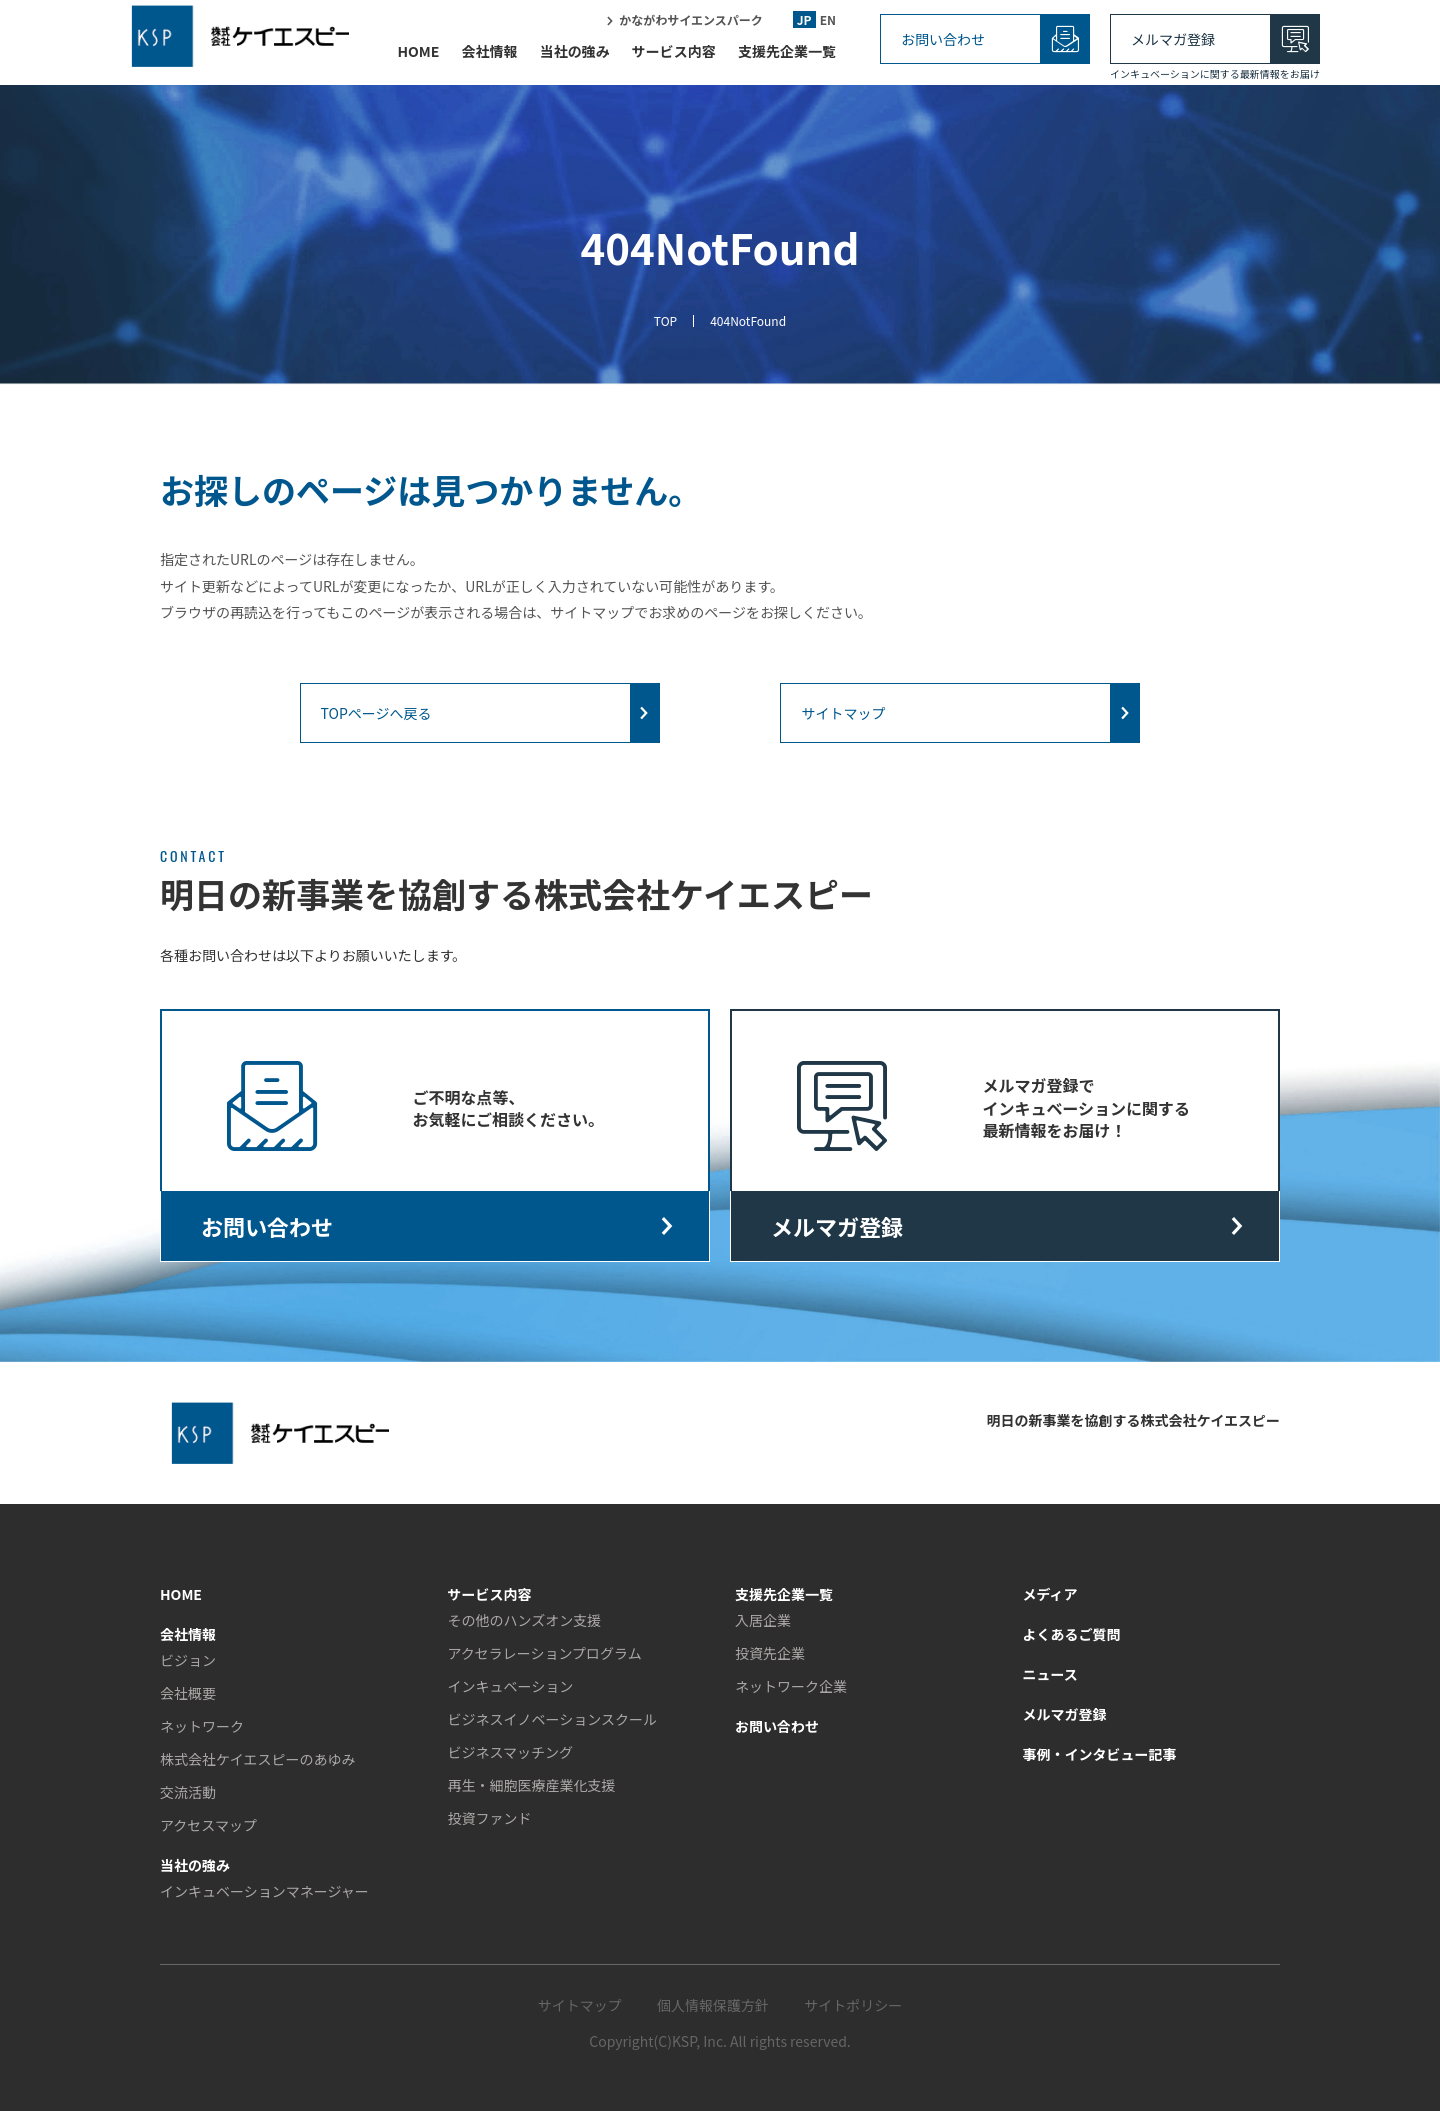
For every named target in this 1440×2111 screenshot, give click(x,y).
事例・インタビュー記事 (1100, 1754)
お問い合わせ (943, 39)
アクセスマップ (208, 1825)
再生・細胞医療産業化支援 (532, 1785)
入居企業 (763, 1620)
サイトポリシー (853, 2005)
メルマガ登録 (1173, 39)
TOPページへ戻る (376, 713)
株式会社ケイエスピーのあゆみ (258, 1759)
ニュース (1050, 1674)
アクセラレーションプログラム (545, 1653)
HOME (418, 57)
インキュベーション (511, 1686)
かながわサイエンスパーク (691, 25)
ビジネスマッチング (511, 1752)
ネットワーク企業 (791, 1686)
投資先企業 (770, 1653)
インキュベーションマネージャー (264, 1891)
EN (828, 25)
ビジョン (188, 1660)
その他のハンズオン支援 (525, 1620)
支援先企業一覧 (787, 57)
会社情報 (489, 57)
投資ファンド (490, 1818)
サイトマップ (843, 713)
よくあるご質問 (1072, 1634)
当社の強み (575, 57)
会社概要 (188, 1693)
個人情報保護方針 (713, 2005)
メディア (1050, 1594)
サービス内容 (674, 57)
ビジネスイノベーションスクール (552, 1719)
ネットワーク (202, 1726)
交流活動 (188, 1792)
